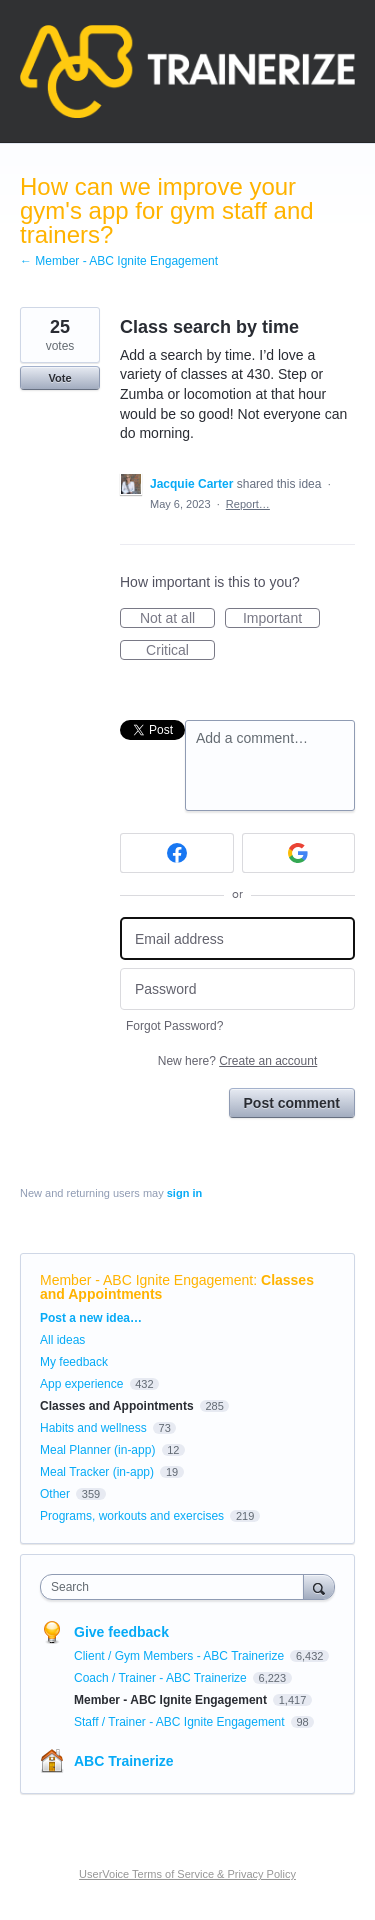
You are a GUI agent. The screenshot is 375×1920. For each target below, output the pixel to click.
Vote (59, 378)
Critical (180, 651)
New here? (237, 1061)
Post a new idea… (91, 1318)
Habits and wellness (93, 1428)
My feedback (74, 1362)
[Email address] (237, 938)
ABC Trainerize (124, 1761)
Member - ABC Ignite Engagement (146, 1280)
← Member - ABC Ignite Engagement (119, 261)
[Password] (237, 989)
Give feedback (121, 1632)
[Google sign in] (299, 853)
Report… (248, 504)
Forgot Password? (174, 1026)
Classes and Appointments (117, 1406)
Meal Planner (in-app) (97, 1450)
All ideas (62, 1340)
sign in (184, 1193)
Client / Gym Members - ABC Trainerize (180, 1656)
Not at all (177, 619)
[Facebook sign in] (177, 853)
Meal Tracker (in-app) (97, 1472)
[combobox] (176, 1587)
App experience (81, 1384)
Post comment (292, 1103)
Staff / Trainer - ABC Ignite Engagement (181, 1722)
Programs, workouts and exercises (132, 1516)
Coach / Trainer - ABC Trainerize (162, 1678)
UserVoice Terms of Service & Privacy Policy (187, 1874)
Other (55, 1494)
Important (281, 619)
